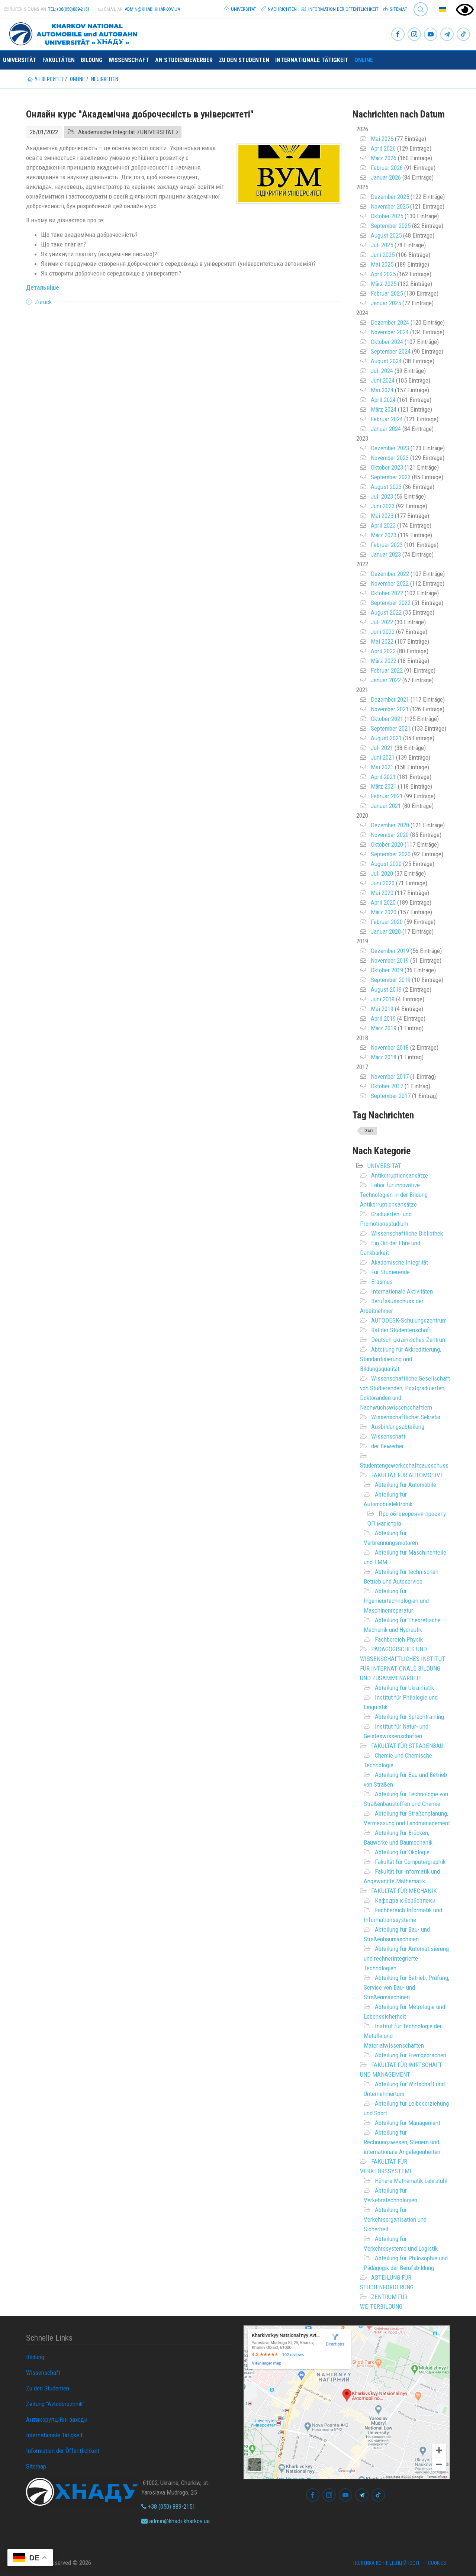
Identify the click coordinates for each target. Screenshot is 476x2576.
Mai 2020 (382, 892)
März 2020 (383, 912)
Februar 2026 (387, 167)
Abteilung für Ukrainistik (404, 1687)
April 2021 (383, 776)
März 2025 (383, 283)
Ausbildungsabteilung (397, 1426)
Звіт (369, 1130)
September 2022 (391, 602)
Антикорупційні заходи (56, 2419)
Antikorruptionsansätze (399, 1175)
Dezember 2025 (390, 196)
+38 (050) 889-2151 (168, 2506)
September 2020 (391, 854)
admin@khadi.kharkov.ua (152, 9)
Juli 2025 (382, 245)
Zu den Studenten (244, 60)
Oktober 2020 (387, 844)
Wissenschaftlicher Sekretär (406, 1417)
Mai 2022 (382, 641)
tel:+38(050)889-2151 (69, 9)
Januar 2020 (386, 931)
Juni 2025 (383, 254)
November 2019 (390, 960)
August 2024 (386, 361)
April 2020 (383, 902)
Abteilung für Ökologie (402, 1852)
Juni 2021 (383, 757)
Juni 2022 (383, 631)
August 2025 (386, 235)
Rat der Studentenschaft (401, 1330)
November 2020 (390, 834)
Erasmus (382, 1281)
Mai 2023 (382, 515)
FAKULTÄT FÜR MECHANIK (404, 1890)
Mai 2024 (382, 390)
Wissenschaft (129, 60)
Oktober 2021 (387, 718)
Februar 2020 (387, 921)
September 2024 (391, 351)
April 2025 (383, 274)
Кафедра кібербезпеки (405, 1900)
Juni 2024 (383, 380)
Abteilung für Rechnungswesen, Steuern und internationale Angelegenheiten (402, 2142)
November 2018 (390, 1047)
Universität (240, 9)
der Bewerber (387, 1446)
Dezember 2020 (390, 825)
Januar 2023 (386, 554)
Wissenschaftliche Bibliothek (407, 1233)
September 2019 (391, 979)
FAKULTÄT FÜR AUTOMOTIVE (407, 1475)
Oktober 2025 (387, 216)
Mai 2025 (382, 264)
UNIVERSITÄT (384, 1165)
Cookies (437, 2563)
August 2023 (386, 486)
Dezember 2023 (390, 448)
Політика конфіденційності (386, 2563)
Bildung (92, 60)
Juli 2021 (382, 747)
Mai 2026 (382, 138)
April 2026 (383, 148)
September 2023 (391, 477)
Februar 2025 (387, 293)
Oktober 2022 (387, 593)
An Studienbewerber (184, 60)
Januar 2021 (386, 805)
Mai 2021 (382, 767)
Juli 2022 (382, 622)
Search (420, 9)
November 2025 (390, 206)
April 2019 (383, 1018)
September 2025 (391, 225)
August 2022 (386, 612)
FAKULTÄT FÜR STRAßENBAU (407, 1745)
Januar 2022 (386, 680)
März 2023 (383, 535)
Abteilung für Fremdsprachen (410, 2055)
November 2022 (390, 583)
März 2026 (383, 158)
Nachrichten (279, 9)
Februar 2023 (387, 544)
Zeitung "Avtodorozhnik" (55, 2404)
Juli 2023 (382, 496)
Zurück (43, 302)
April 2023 (383, 525)
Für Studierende (390, 1272)
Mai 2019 (382, 1008)
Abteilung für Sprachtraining (409, 1716)
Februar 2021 (387, 796)
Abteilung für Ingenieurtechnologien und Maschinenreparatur (396, 1600)
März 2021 (383, 786)
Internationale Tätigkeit (311, 60)
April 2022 (383, 651)
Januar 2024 (386, 428)
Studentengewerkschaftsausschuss (404, 1465)
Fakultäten (58, 60)
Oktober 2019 (387, 970)
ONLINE (363, 60)
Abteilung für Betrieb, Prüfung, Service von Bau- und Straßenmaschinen (406, 1987)
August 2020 (386, 863)
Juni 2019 (383, 999)
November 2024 (390, 332)
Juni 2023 (383, 506)
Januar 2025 (386, 303)
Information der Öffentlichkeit (340, 9)
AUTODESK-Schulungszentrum (409, 1320)
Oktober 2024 (387, 341)
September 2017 (391, 1095)
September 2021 (391, 728)
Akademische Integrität (399, 1262)
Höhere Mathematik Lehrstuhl (411, 2180)
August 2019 (386, 989)
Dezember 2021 (390, 699)
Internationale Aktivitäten (402, 1291)
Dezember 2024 (390, 322)
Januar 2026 (386, 177)
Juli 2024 (382, 370)
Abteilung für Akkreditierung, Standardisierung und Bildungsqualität (400, 1359)
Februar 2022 (387, 670)
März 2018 (383, 1057)
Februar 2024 (387, 419)
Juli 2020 (382, 873)
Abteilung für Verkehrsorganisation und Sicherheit (395, 2219)
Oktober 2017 (387, 1086)
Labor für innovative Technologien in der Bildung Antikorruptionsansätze (394, 1194)
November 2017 (390, 1076)
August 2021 (386, 738)
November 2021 (390, 709)
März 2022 (383, 660)
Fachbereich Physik (399, 1639)
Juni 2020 (383, 883)
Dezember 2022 (390, 573)
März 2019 (383, 1028)
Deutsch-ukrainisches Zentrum (409, 1339)
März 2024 (383, 409)
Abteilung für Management (407, 2122)
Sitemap (395, 9)
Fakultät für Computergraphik (410, 1861)
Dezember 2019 (390, 950)
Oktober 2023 (387, 467)
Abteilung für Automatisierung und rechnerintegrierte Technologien (406, 1958)
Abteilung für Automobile (405, 1484)
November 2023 (390, 457)
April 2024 (383, 399)
